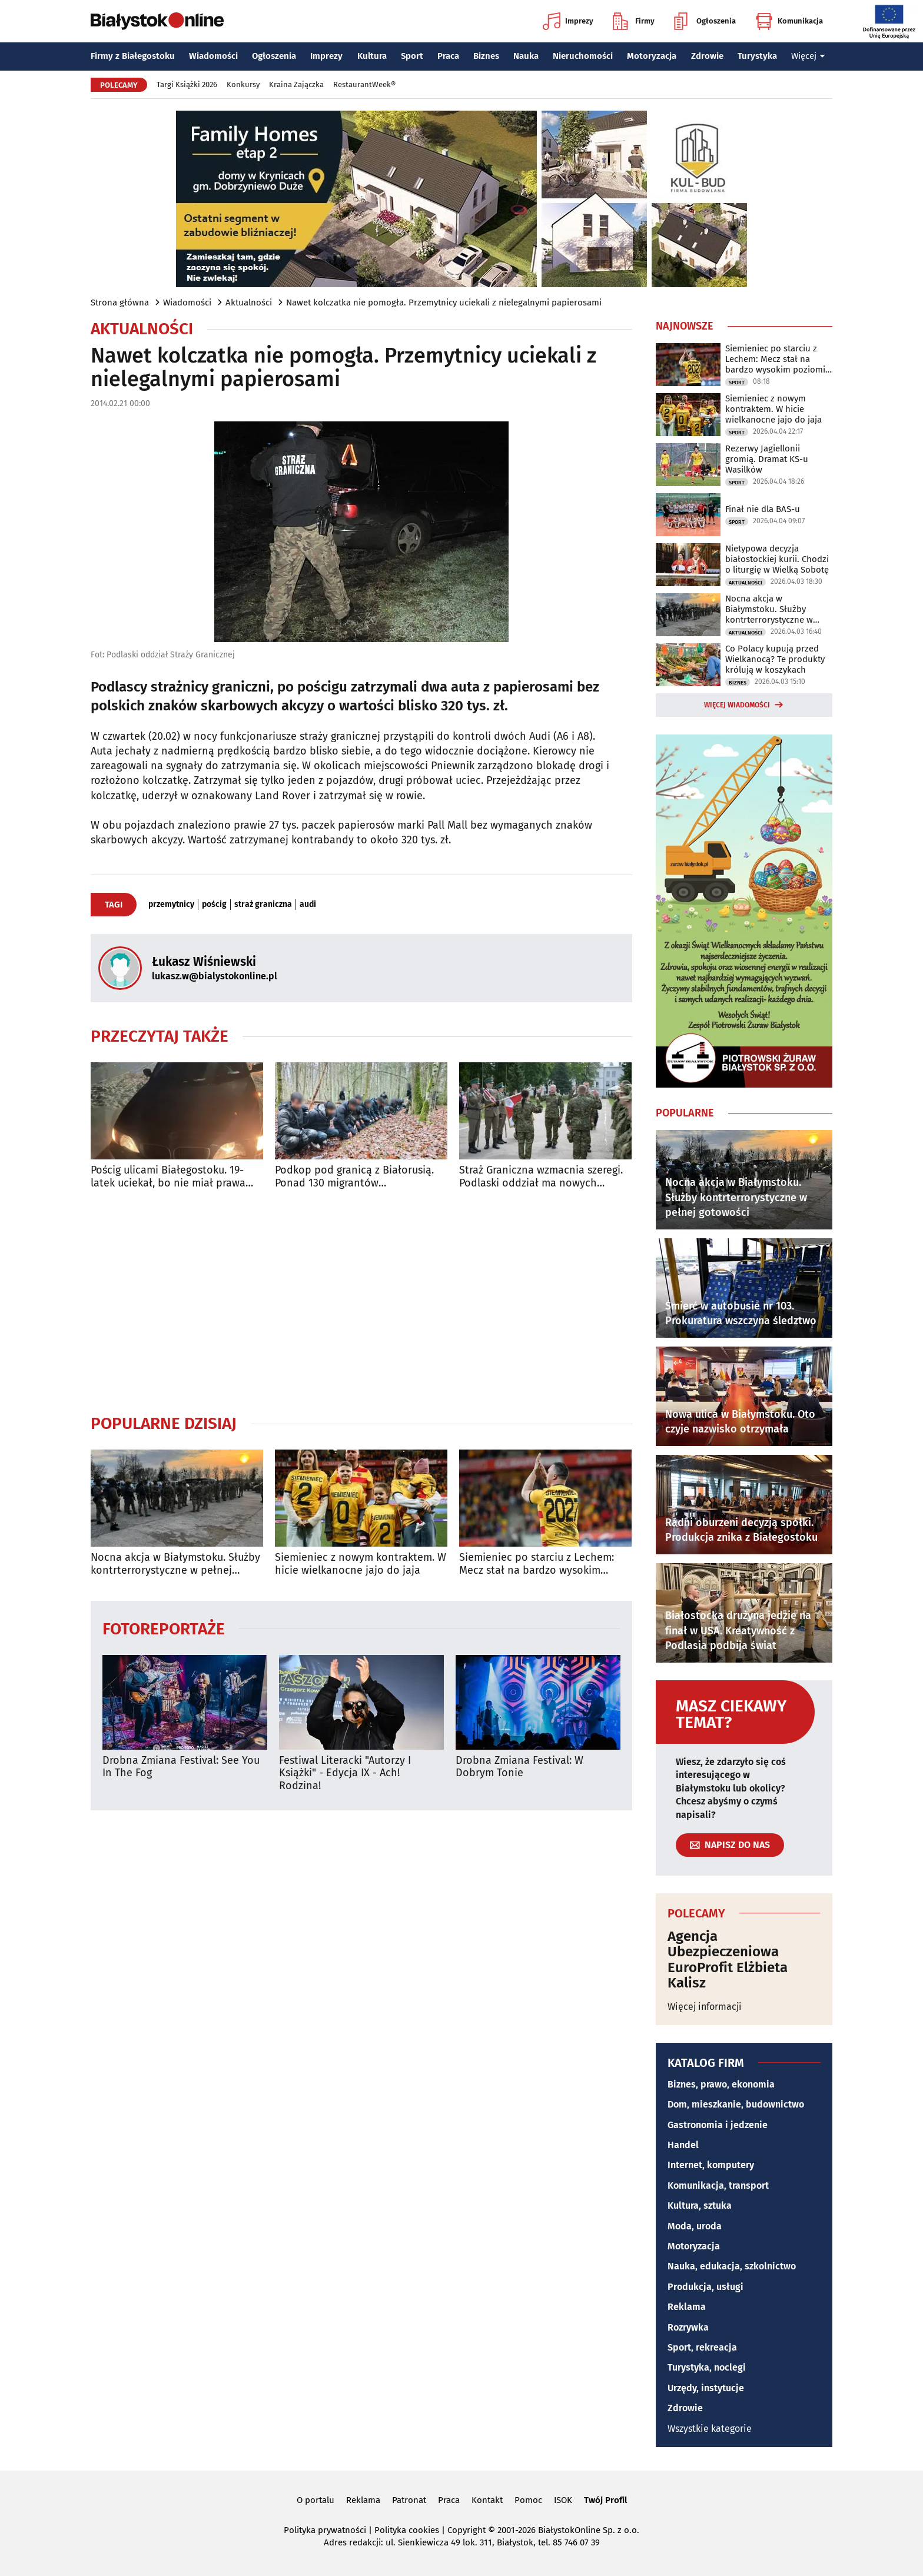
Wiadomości (213, 56)
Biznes (486, 56)
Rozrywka (688, 2327)
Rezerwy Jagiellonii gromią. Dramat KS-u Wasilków (766, 459)
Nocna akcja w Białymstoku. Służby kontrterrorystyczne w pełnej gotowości (175, 1564)
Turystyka (757, 56)
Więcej (808, 56)
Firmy (634, 21)
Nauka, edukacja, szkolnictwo (732, 2266)
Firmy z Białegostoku (133, 56)
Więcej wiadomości (737, 705)
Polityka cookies (406, 2530)
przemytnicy (171, 904)
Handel (683, 2144)
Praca (448, 56)
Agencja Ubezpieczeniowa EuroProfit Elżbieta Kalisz (728, 1960)
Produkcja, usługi (705, 2286)
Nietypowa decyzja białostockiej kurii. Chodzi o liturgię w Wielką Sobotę (777, 559)
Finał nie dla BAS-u (762, 509)
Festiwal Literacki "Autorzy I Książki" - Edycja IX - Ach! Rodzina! (345, 1773)
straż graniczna (263, 904)
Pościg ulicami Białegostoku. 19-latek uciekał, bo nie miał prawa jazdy (168, 1176)
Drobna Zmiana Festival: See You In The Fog (181, 1767)
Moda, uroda (695, 2226)
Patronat (409, 2500)
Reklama (687, 2306)
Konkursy (243, 84)
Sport (412, 56)
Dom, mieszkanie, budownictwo (736, 2104)
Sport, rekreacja (702, 2347)
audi (308, 904)
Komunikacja (789, 21)
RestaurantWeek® (364, 84)
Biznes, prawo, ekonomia (721, 2084)
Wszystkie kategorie (710, 2428)
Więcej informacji (705, 2006)
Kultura (372, 56)
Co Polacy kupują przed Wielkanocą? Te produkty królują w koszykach (775, 659)
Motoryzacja (651, 56)
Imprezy (568, 21)
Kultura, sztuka (700, 2205)
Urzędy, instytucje (706, 2388)
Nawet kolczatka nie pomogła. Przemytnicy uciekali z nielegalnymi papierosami (444, 302)
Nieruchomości (583, 56)
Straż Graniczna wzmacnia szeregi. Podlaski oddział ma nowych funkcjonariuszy (541, 1176)
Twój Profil (605, 2500)
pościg (214, 904)
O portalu (315, 2500)
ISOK (563, 2500)
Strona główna (120, 302)
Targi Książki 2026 (187, 84)
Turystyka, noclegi (707, 2367)
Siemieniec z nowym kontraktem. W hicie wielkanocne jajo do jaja (360, 1564)
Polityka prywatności (325, 2530)
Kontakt (487, 2500)
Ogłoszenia (705, 21)
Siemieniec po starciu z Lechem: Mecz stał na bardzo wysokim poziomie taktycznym (536, 1564)
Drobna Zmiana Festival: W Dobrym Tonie (519, 1767)
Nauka (526, 56)
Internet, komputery (711, 2165)
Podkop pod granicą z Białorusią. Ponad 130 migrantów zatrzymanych (354, 1176)
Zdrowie (707, 56)
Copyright (466, 2530)
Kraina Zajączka (296, 84)
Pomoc (528, 2500)
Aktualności (248, 302)
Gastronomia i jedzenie (718, 2124)
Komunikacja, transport (718, 2185)
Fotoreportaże (163, 1628)
